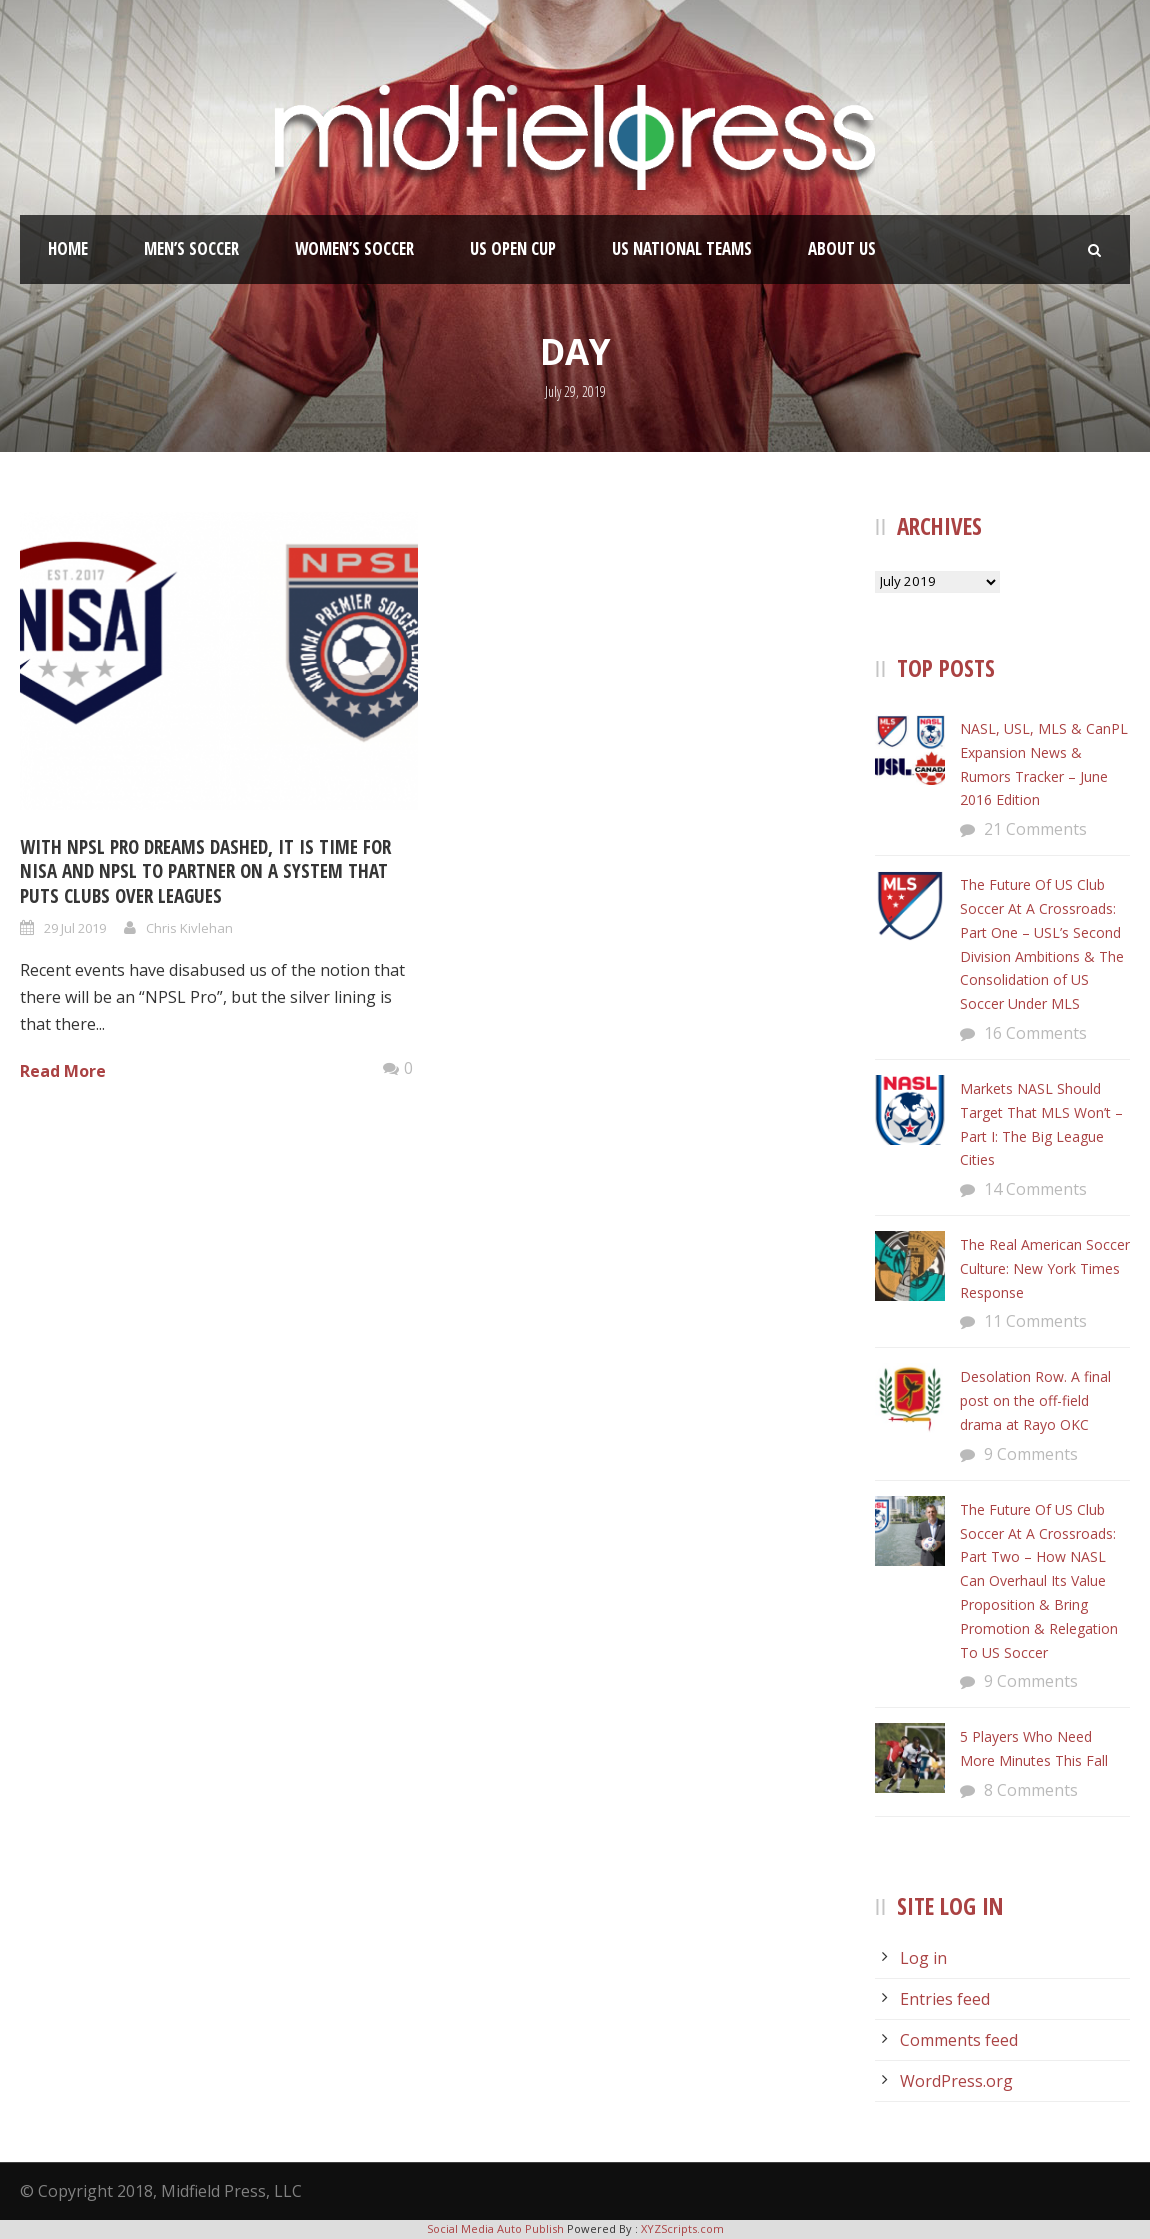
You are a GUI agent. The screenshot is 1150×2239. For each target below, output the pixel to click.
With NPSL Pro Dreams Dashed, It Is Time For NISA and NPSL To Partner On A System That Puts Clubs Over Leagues (205, 871)
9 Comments (1031, 1454)
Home (68, 248)
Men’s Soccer (191, 248)
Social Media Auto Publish (495, 2228)
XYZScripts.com (682, 2228)
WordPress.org (956, 2081)
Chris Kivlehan (189, 928)
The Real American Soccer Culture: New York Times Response (1045, 1268)
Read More (63, 1071)
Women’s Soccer (354, 248)
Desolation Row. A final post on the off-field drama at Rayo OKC (1035, 1400)
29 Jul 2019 (75, 928)
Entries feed (945, 1999)
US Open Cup (513, 248)
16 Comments (1035, 1033)
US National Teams (682, 248)
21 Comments (1035, 829)
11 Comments (1035, 1321)
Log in (923, 1958)
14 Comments (1035, 1189)
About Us (842, 248)
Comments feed (959, 2040)
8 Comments (1031, 1790)
